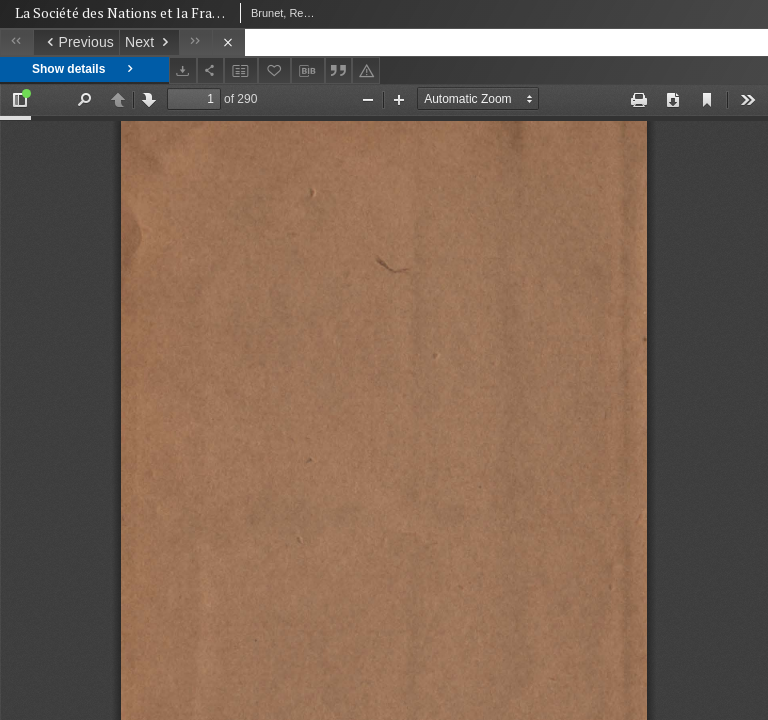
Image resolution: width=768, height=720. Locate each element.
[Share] (211, 70)
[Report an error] (366, 70)
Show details (84, 69)
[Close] (228, 42)
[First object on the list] (16, 42)
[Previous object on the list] (76, 42)
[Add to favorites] (275, 70)
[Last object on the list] (195, 42)
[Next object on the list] (149, 42)
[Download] (183, 70)
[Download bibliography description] (308, 71)
